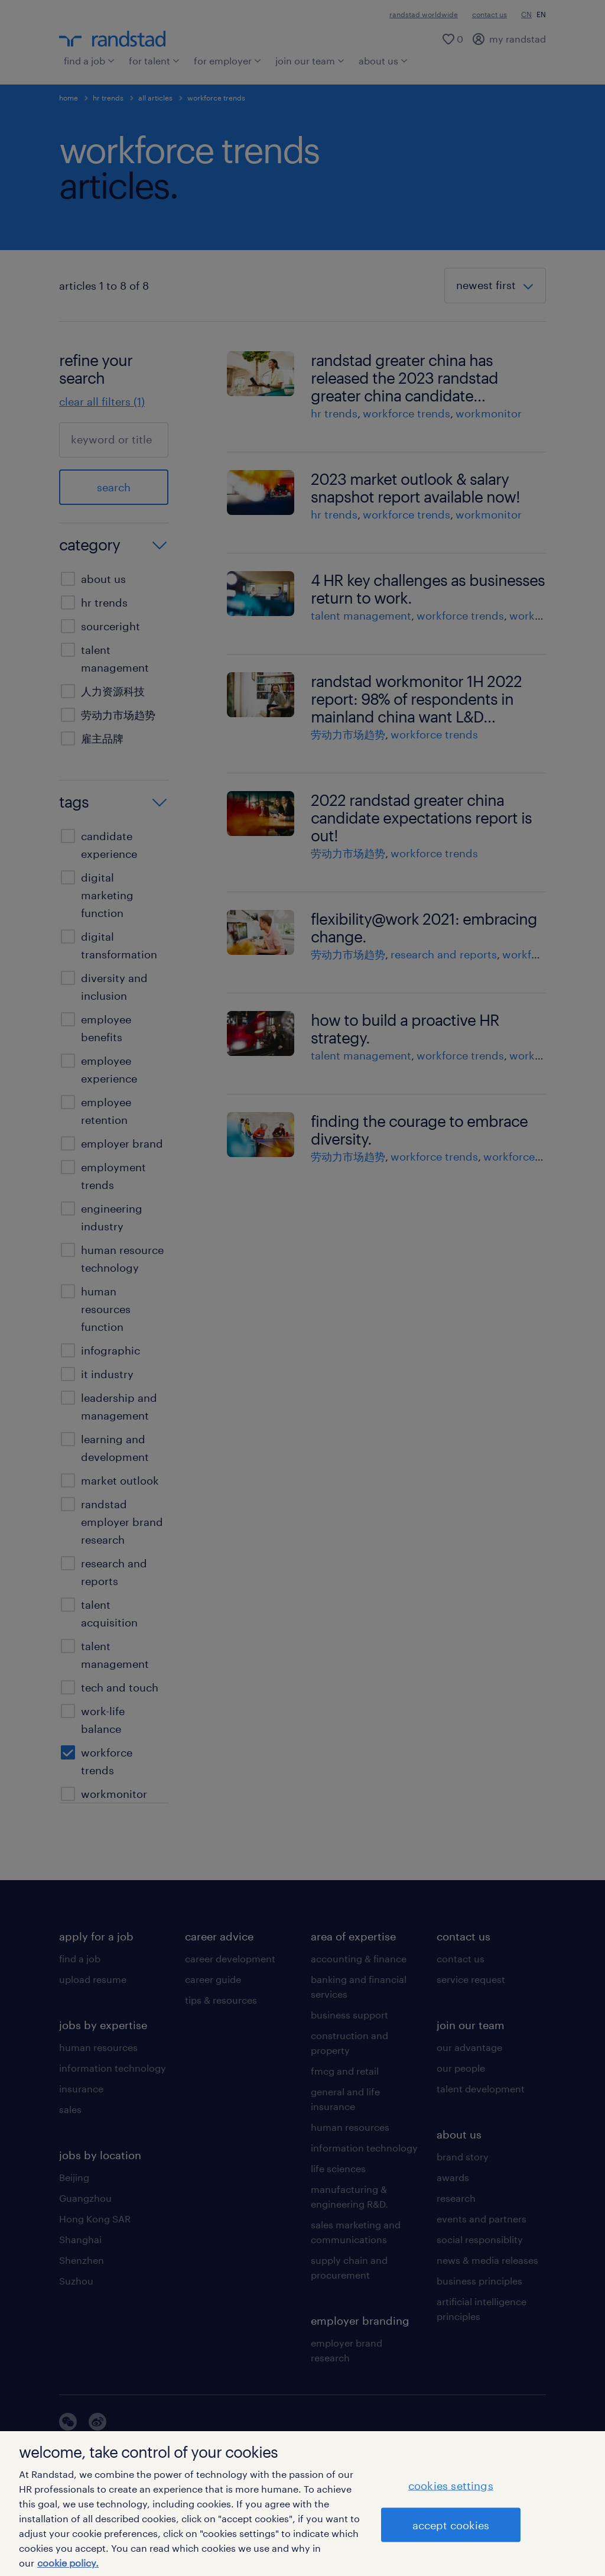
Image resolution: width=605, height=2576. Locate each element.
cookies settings (450, 2484)
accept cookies (450, 2524)
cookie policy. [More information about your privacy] (68, 2562)
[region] (302, 2503)
